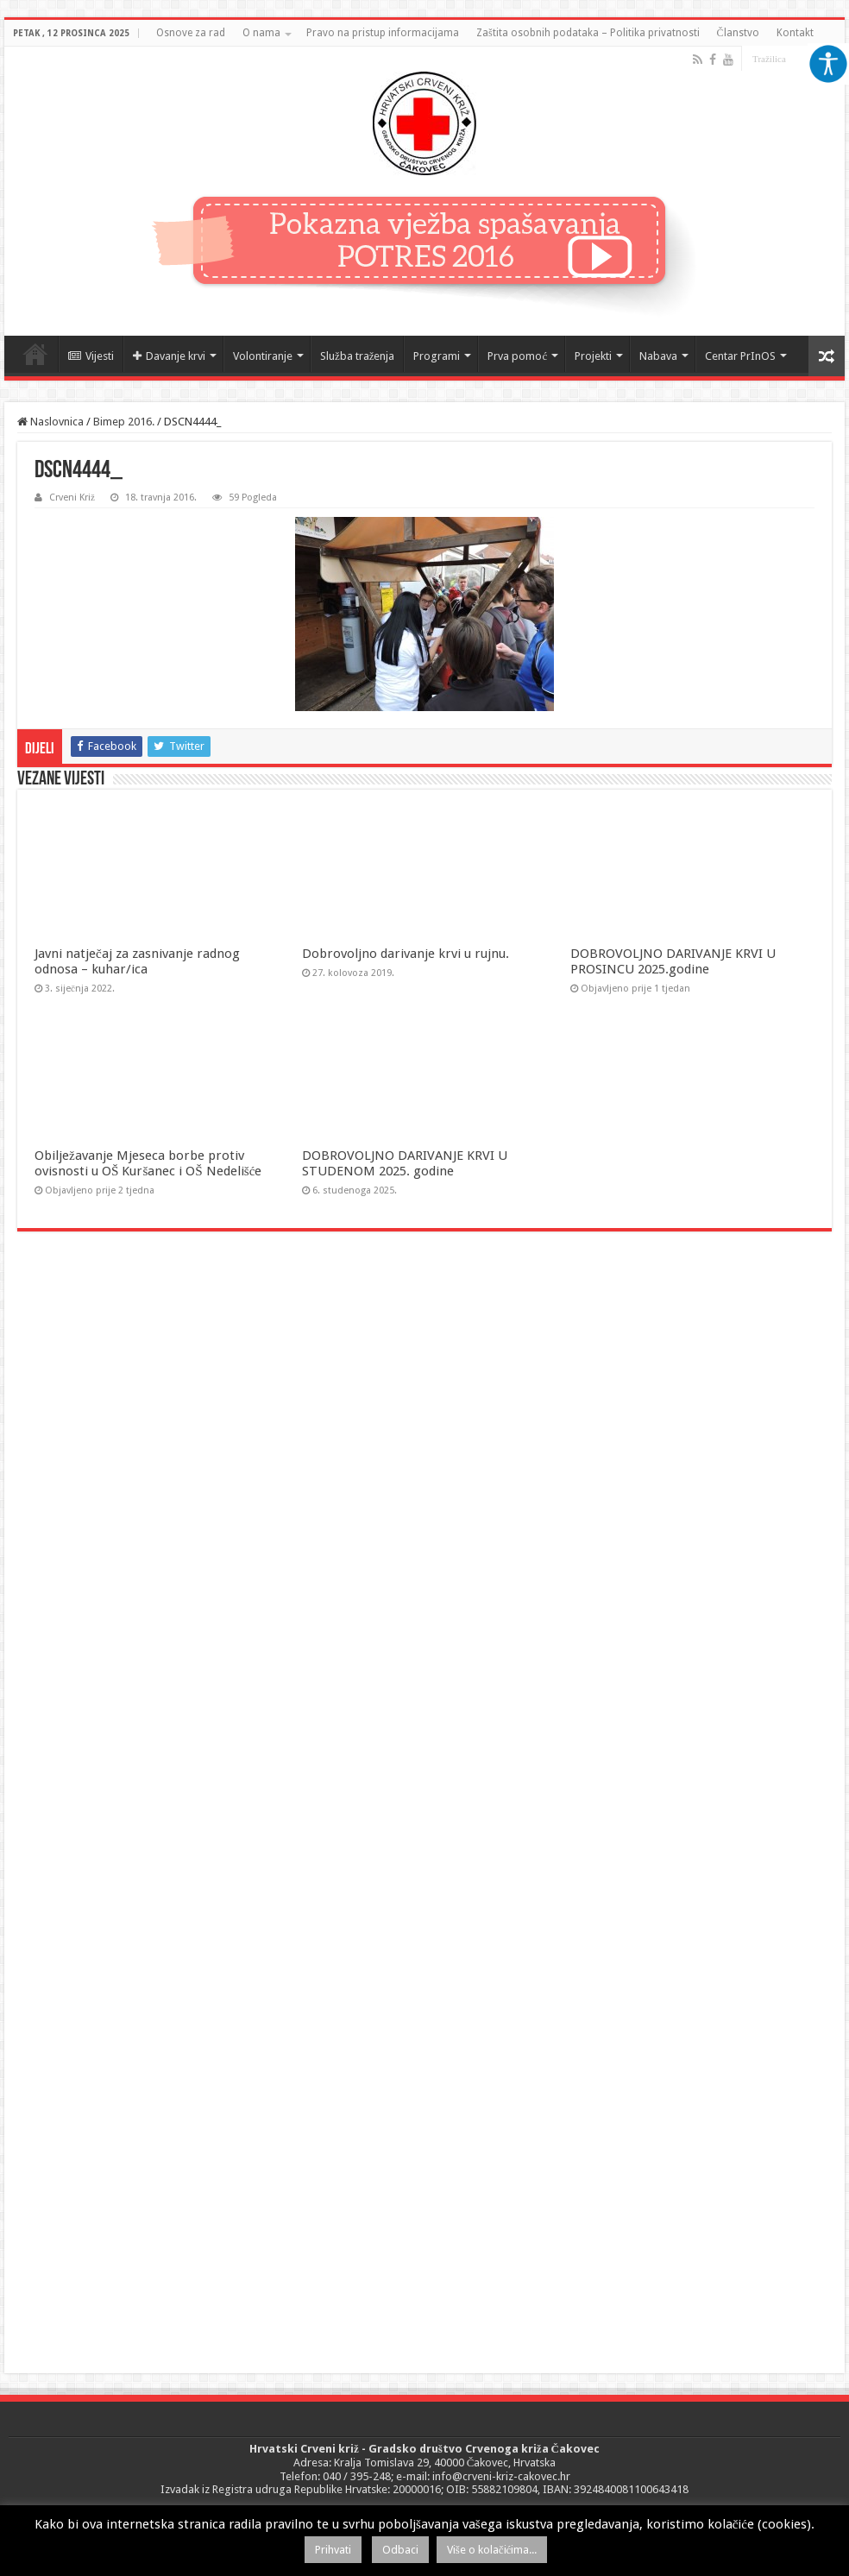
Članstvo (738, 33)
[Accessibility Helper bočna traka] (828, 64)
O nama (261, 33)
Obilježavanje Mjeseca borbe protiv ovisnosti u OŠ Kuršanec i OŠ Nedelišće (148, 1163)
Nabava (658, 356)
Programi (436, 356)
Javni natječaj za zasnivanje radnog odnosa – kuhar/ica (137, 961)
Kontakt (795, 33)
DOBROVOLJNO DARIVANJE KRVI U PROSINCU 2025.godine (673, 961)
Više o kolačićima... (492, 2549)
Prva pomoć (517, 356)
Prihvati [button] (333, 2549)
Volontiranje (262, 356)
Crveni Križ (72, 497)
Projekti (593, 356)
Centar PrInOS (740, 356)
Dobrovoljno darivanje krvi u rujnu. (405, 953)
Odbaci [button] (400, 2549)
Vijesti (91, 356)
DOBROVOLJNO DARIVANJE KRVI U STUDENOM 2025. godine (404, 1163)
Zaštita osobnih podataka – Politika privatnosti (588, 33)
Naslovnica (35, 354)
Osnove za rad (190, 33)
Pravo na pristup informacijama (382, 33)
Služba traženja (357, 356)
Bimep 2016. (123, 421)
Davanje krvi (169, 356)
